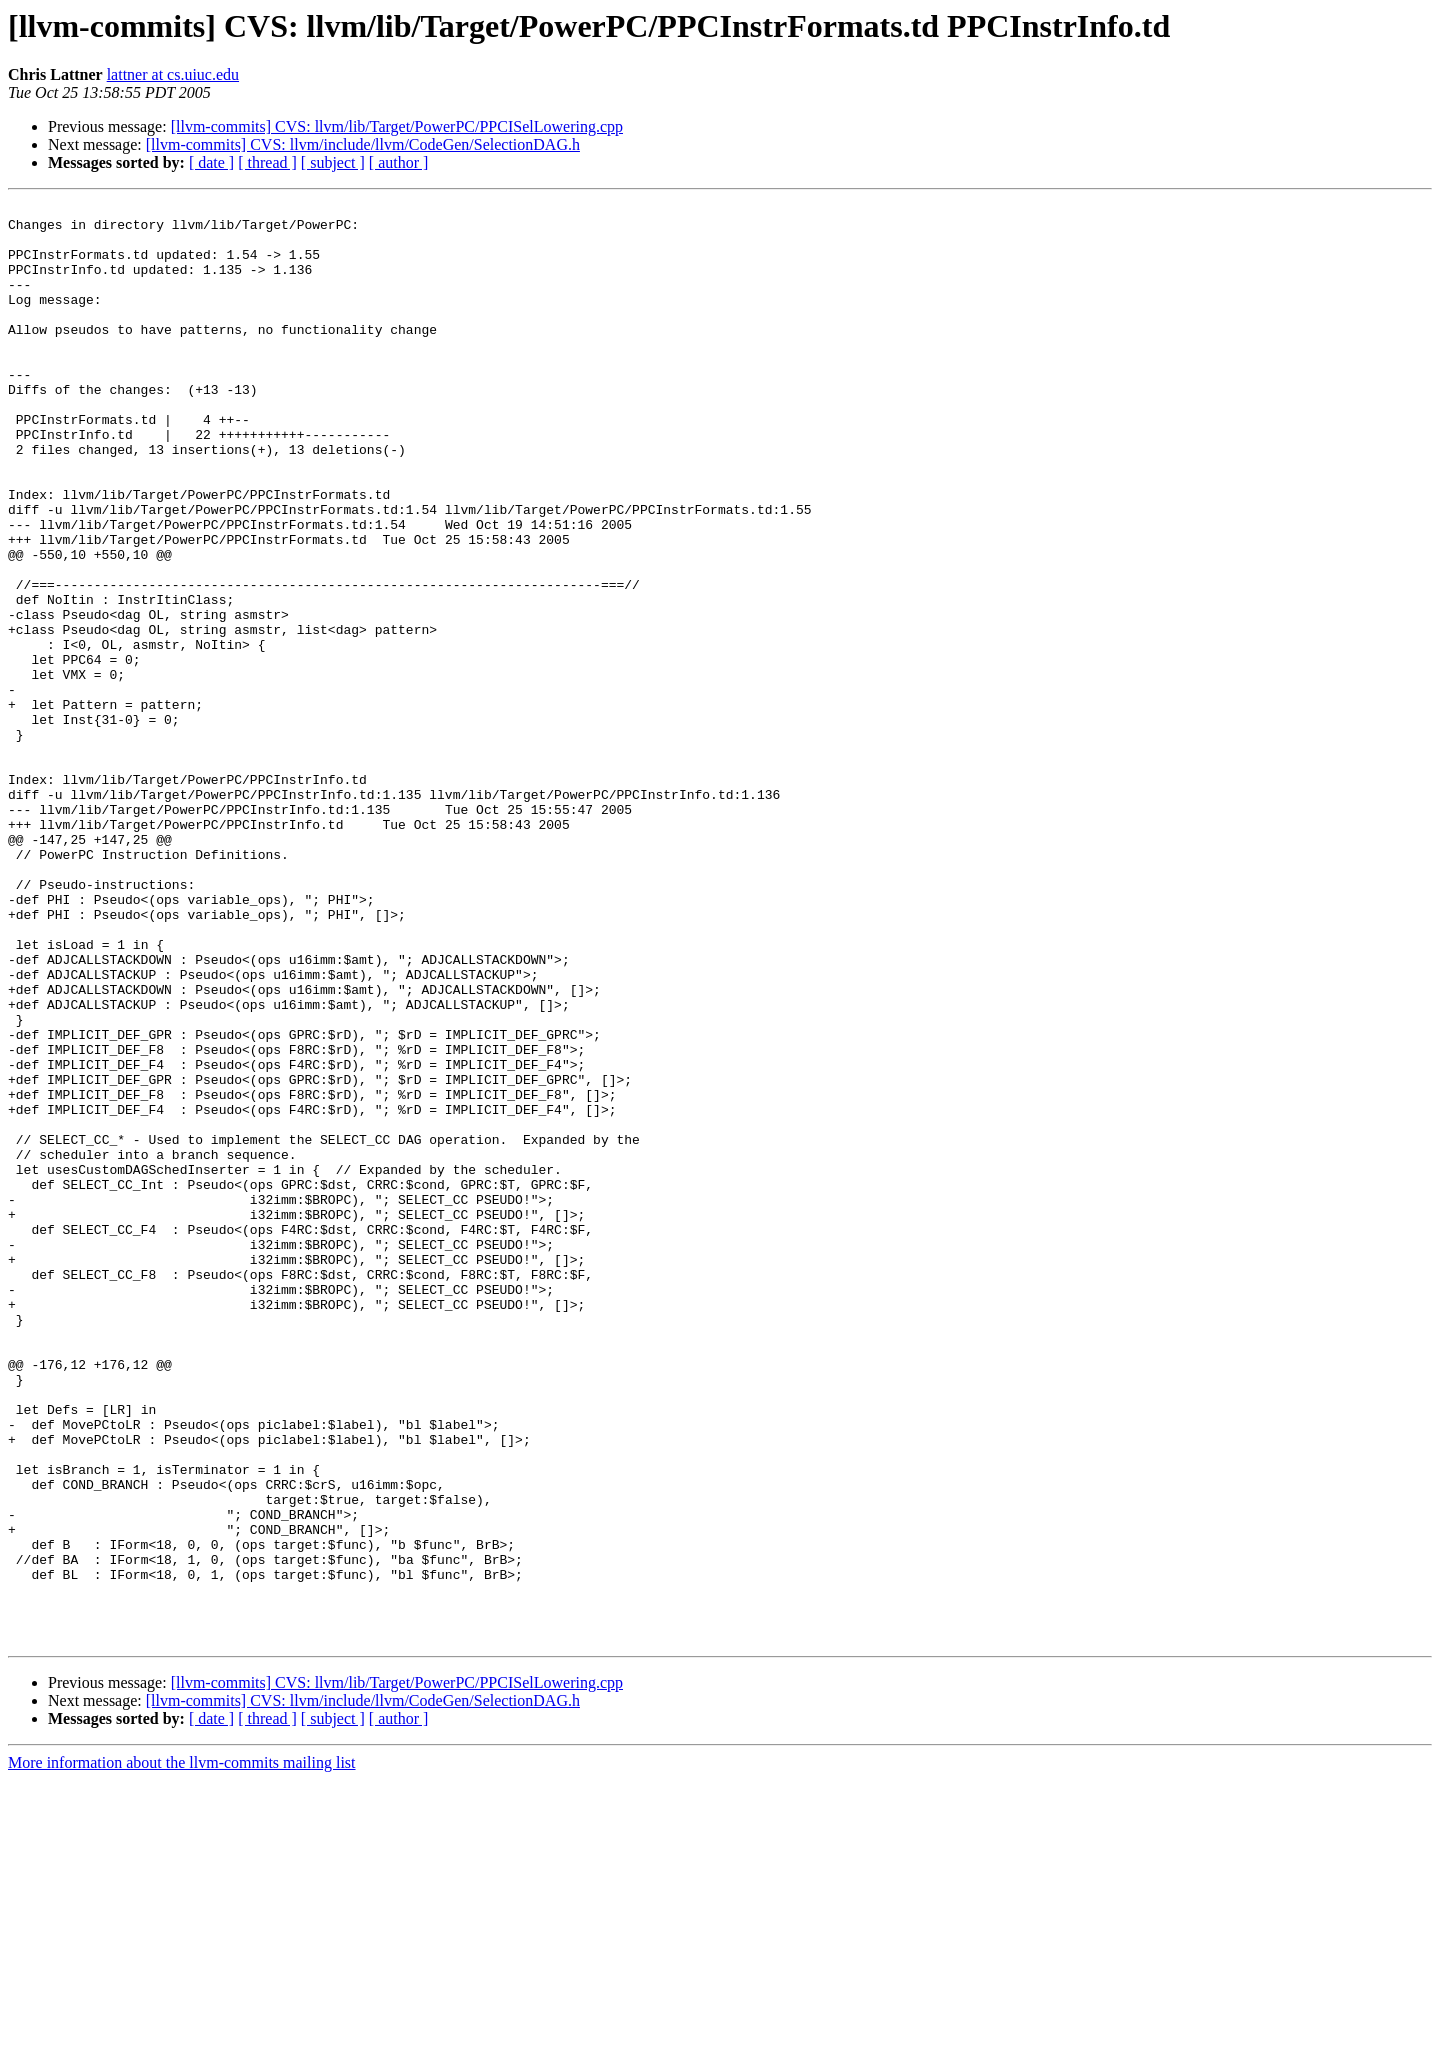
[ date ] (211, 162)
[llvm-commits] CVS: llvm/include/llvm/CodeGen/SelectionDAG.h (363, 144)
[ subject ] (333, 162)
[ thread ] (267, 162)
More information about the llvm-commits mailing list (182, 2050)
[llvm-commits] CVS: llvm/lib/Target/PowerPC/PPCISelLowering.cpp (397, 126)
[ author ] (399, 162)
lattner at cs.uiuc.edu (173, 74)
